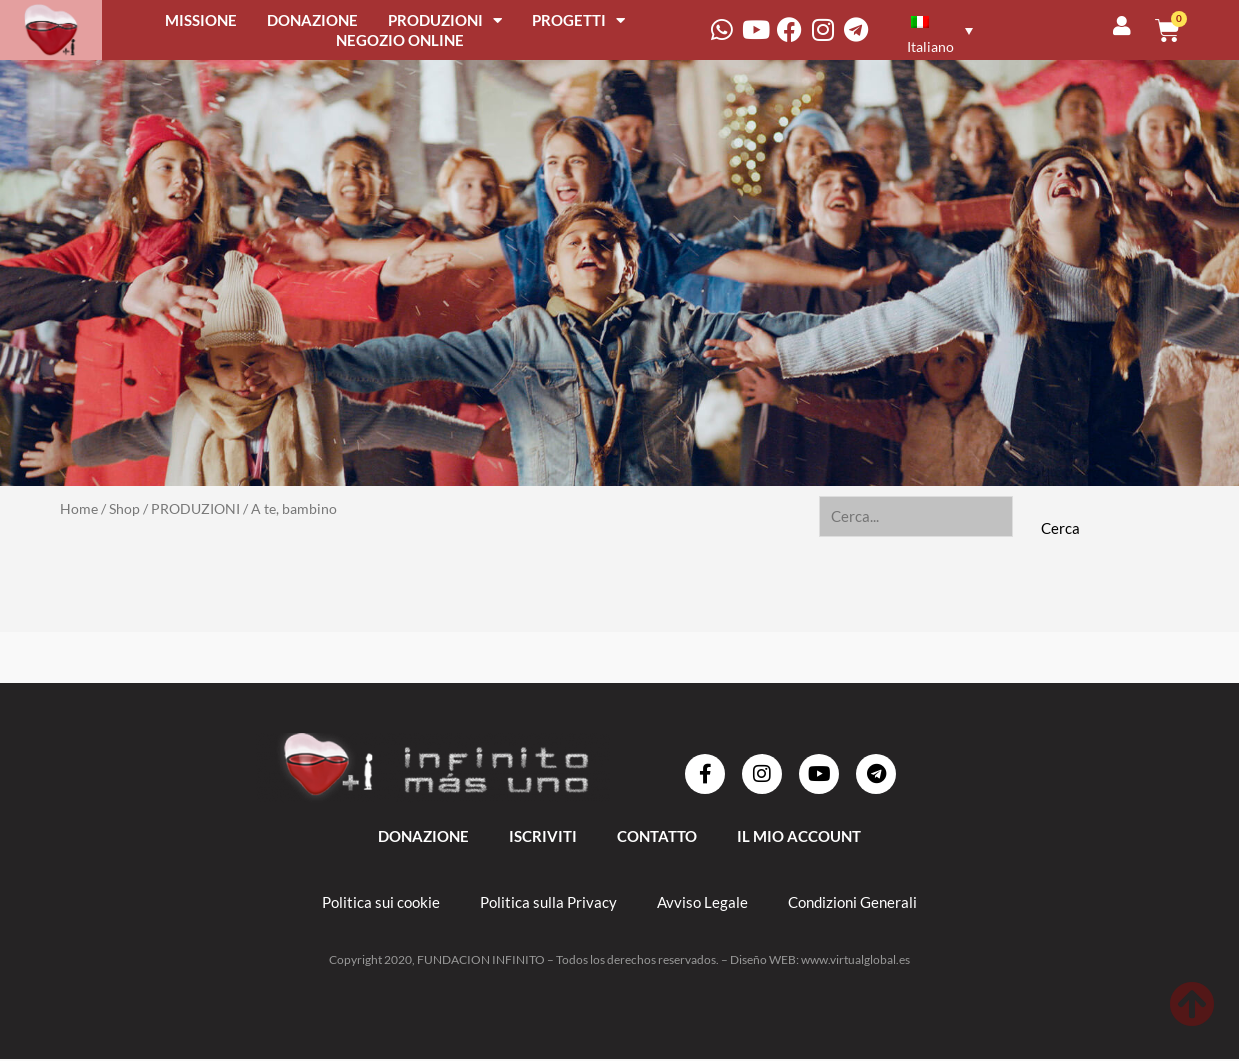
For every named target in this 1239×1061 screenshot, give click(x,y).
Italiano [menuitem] (930, 46)
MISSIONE (201, 20)
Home (79, 508)
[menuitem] (937, 29)
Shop (124, 508)
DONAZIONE (312, 20)
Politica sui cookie (381, 904)
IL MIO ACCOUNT (799, 838)
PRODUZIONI (445, 20)
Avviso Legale (702, 904)
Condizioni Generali (852, 904)
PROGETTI (578, 20)
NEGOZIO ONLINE (400, 40)
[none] (950, 29)
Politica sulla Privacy (548, 904)
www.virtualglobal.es (855, 961)
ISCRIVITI (543, 838)
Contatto (657, 838)
